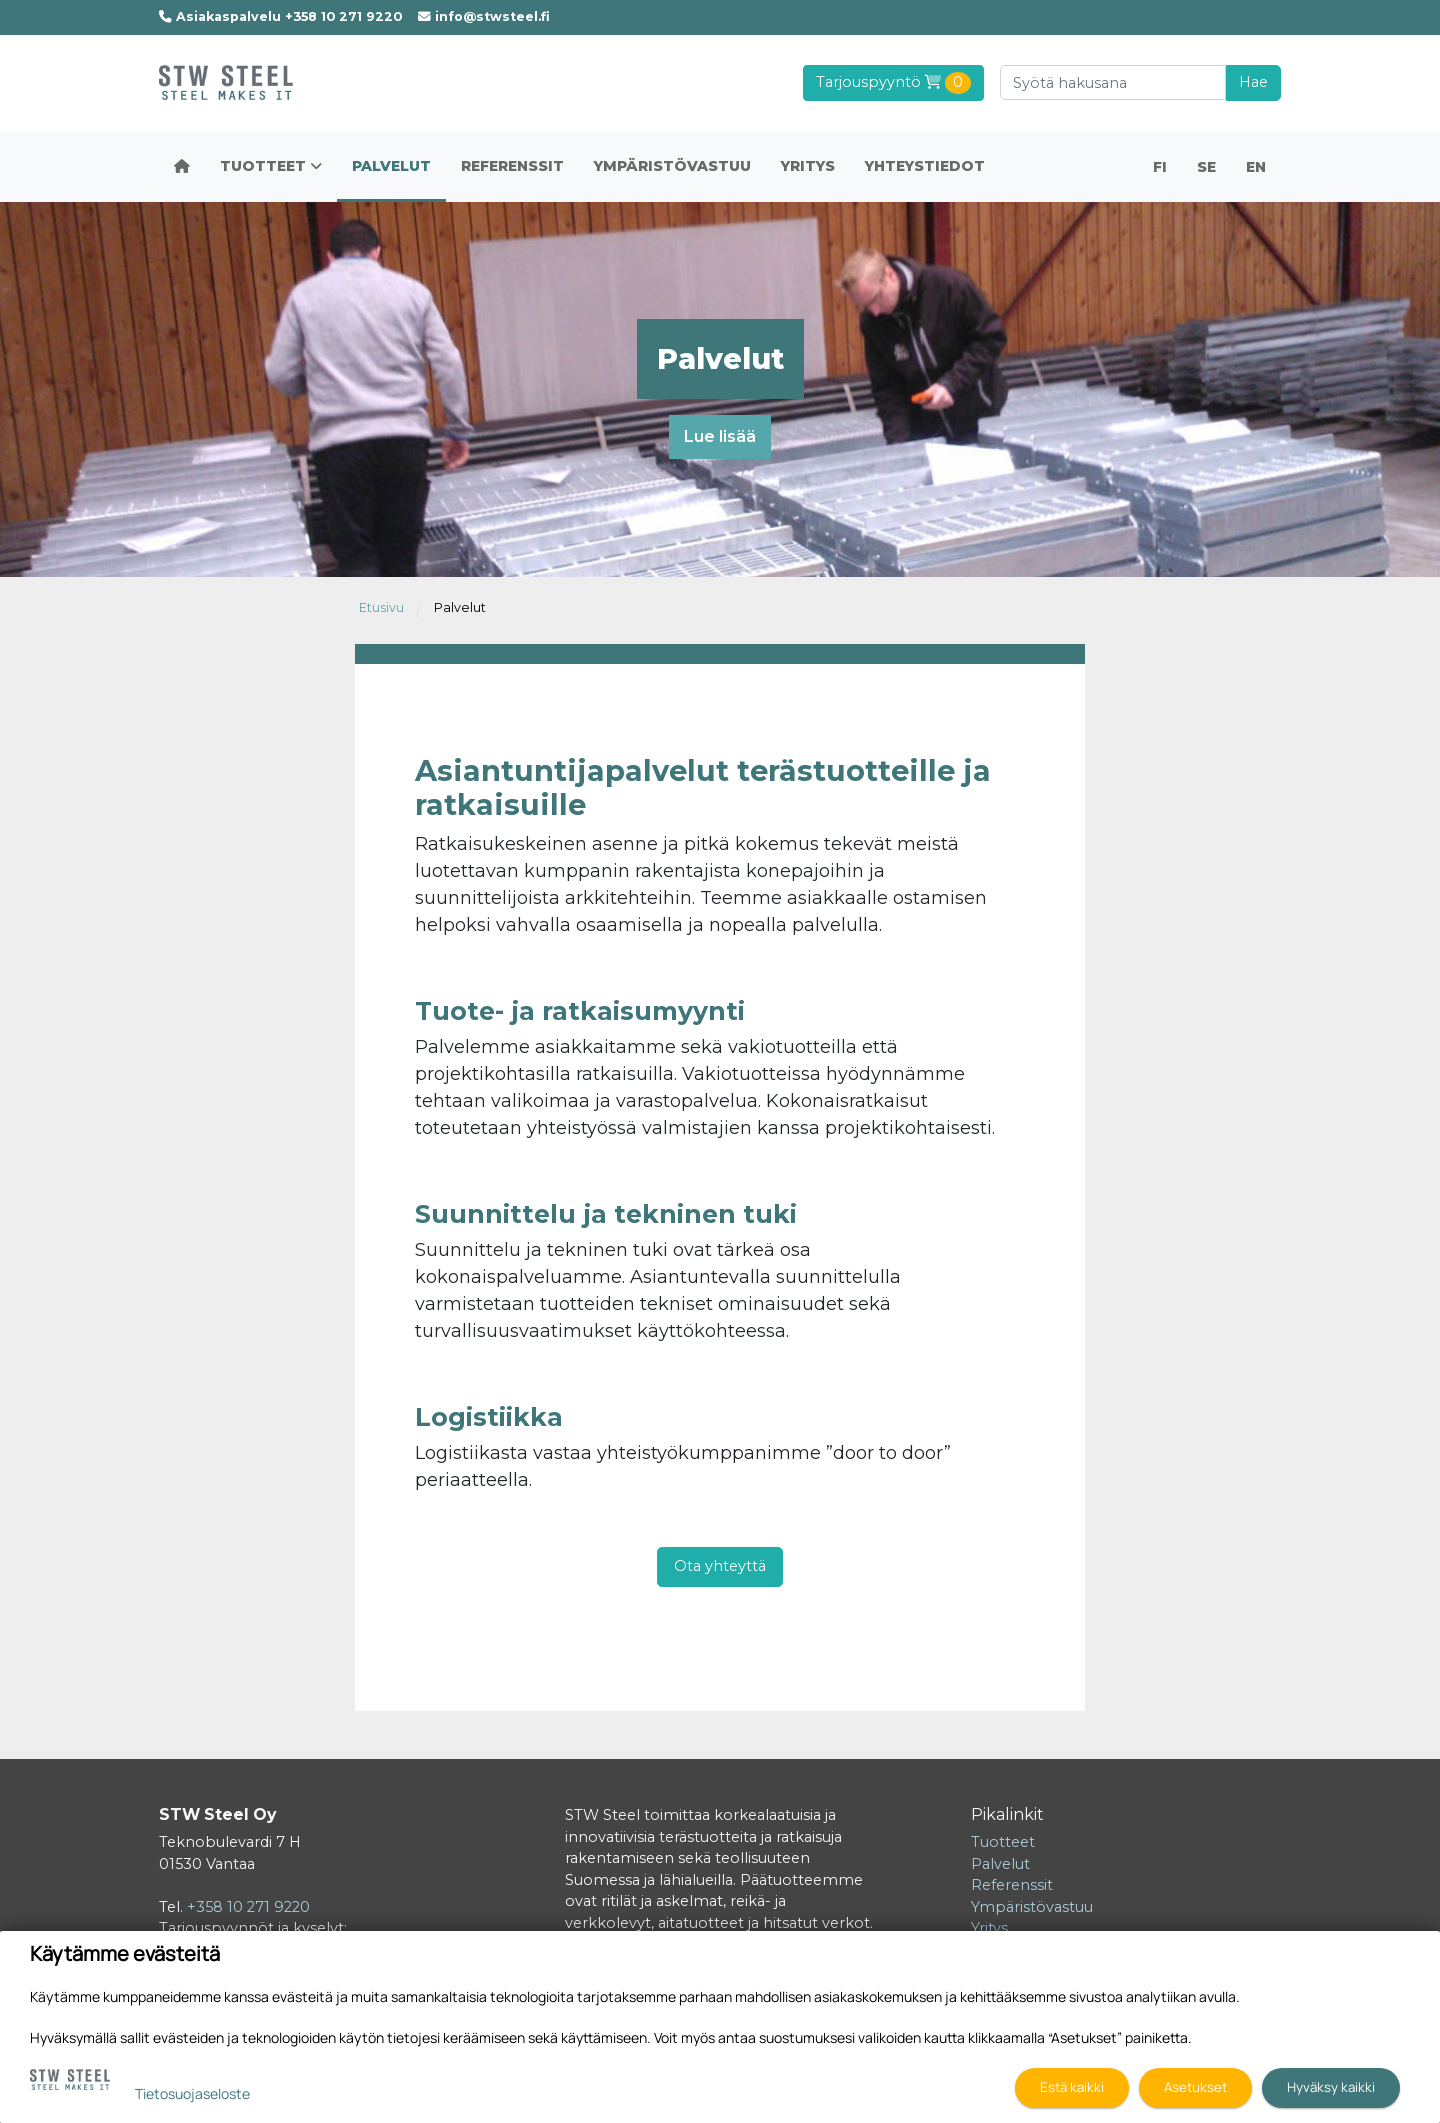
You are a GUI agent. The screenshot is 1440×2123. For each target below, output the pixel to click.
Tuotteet (271, 166)
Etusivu (381, 607)
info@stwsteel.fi (484, 16)
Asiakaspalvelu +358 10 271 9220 (280, 16)
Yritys (808, 166)
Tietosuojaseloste (192, 2093)
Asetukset (1195, 2087)
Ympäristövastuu (672, 166)
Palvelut (391, 166)
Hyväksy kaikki (1331, 2087)
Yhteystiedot (925, 166)
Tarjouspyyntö (893, 83)
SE (1206, 167)
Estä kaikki (1072, 2087)
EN (1256, 167)
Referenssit (512, 166)
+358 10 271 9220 (248, 1907)
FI (1160, 167)
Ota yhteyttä (720, 1566)
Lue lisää (720, 436)
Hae (1253, 82)
